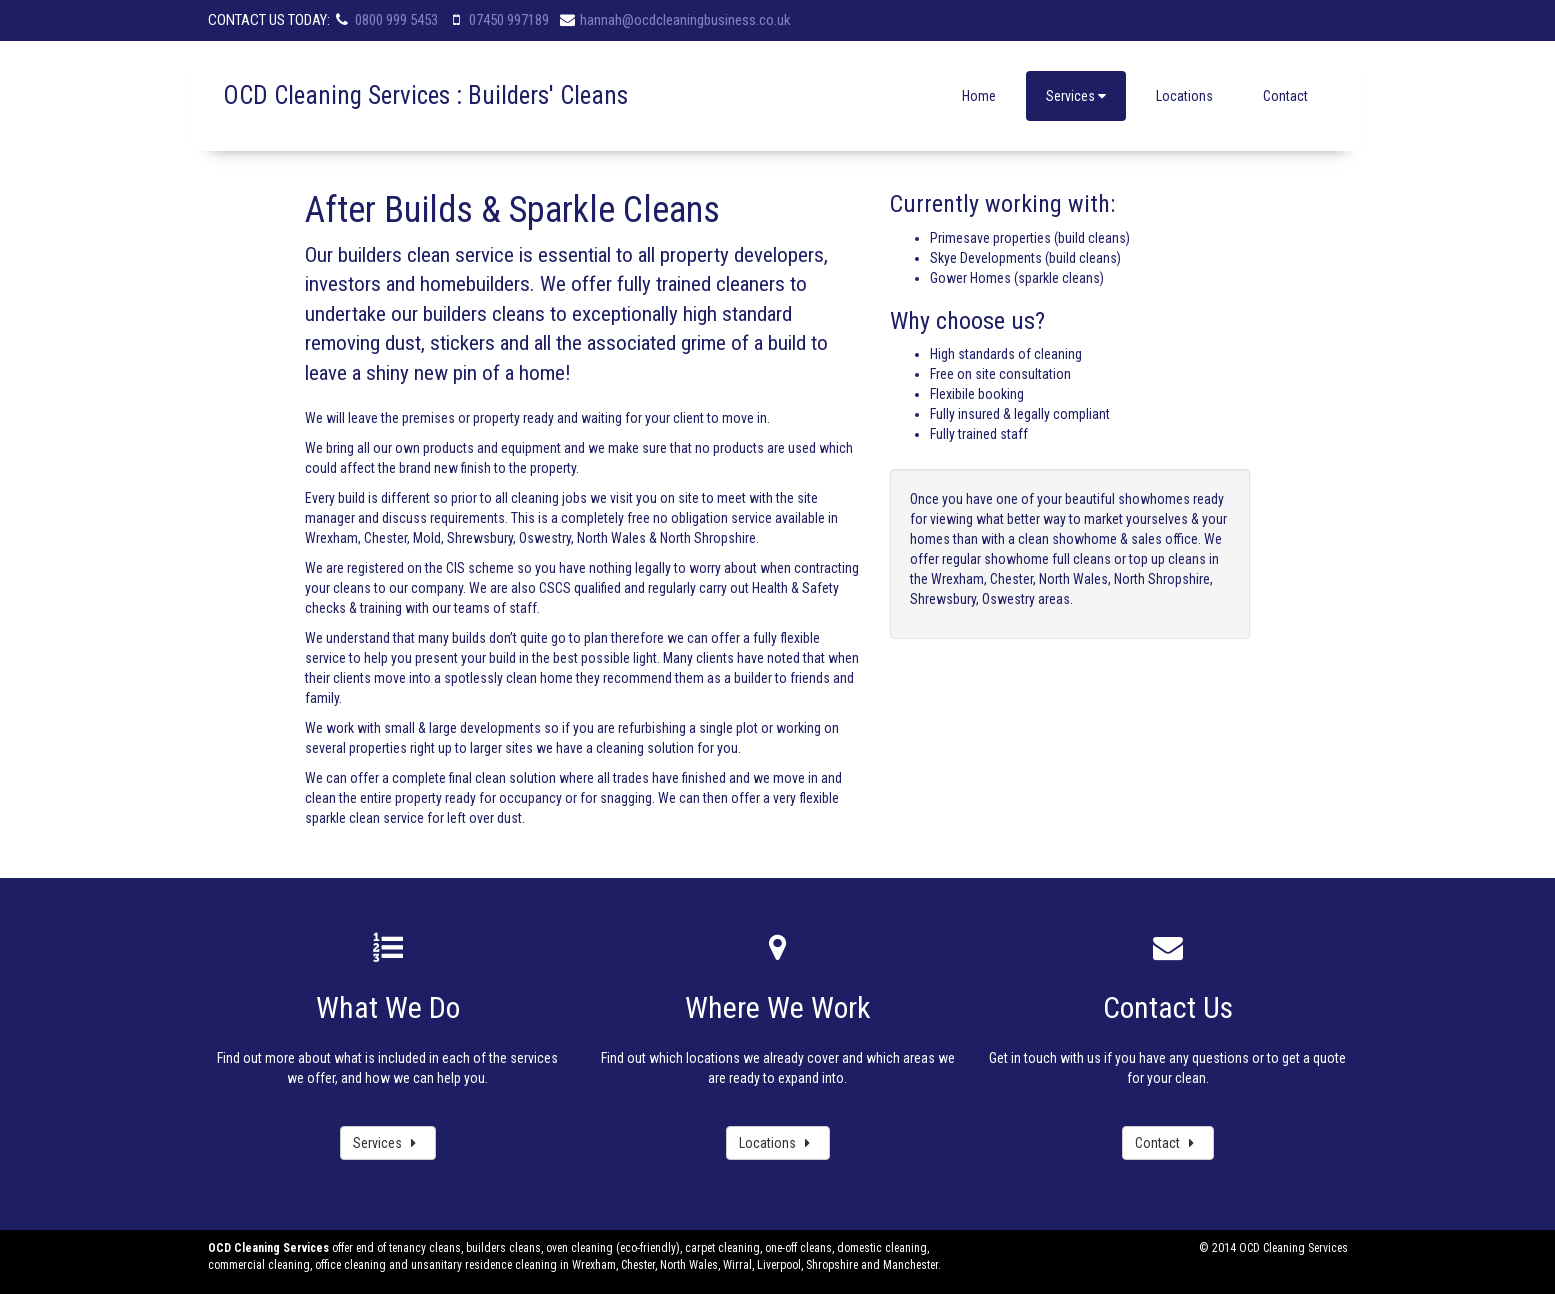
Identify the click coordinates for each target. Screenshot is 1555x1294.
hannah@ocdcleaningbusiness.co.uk (685, 20)
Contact (1285, 96)
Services (388, 1143)
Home (979, 96)
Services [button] (1076, 96)
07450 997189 (509, 20)
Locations (1184, 96)
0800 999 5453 (396, 20)
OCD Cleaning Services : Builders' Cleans (425, 95)
